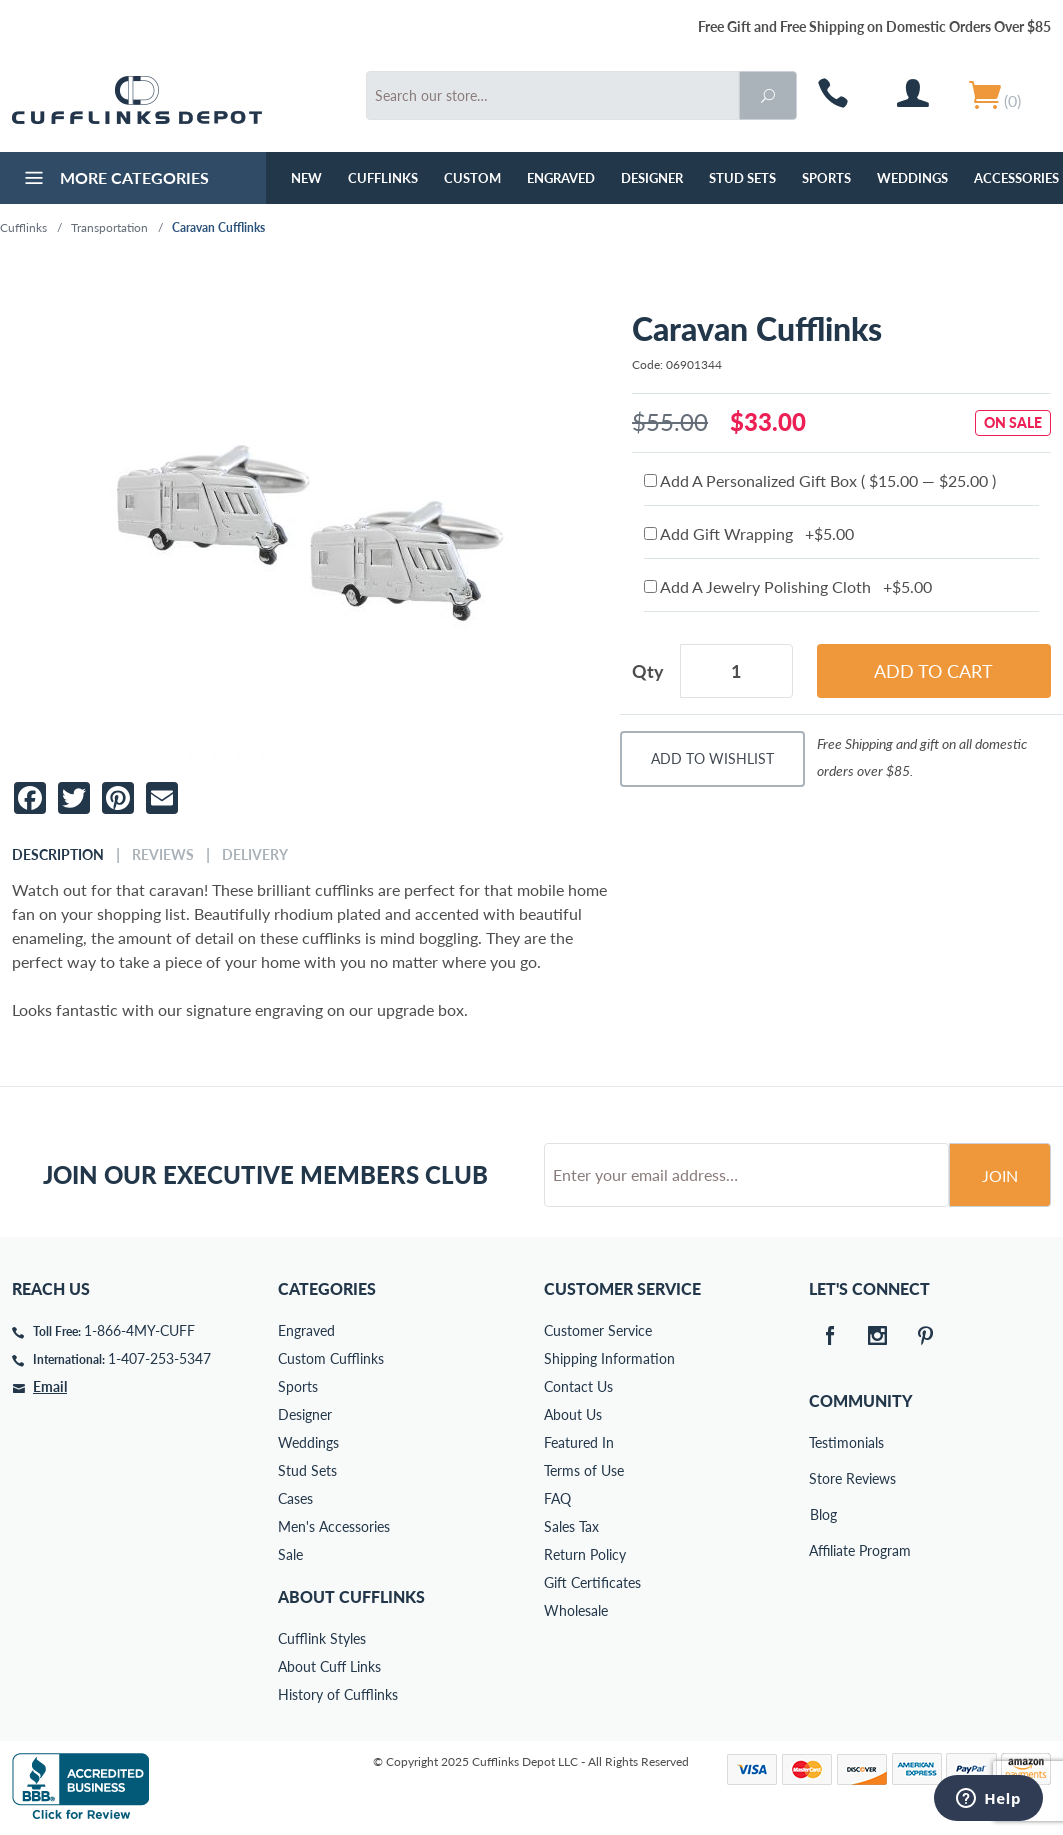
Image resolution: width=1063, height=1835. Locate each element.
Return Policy (585, 1554)
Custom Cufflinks (331, 1358)
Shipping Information (609, 1358)
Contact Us (578, 1386)
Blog (823, 1514)
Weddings (912, 178)
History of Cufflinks (338, 1694)
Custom (472, 178)
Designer (652, 178)
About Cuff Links (329, 1666)
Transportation (109, 227)
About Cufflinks (351, 1596)
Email (50, 1386)
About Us (573, 1414)
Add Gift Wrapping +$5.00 (749, 533)
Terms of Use (584, 1470)
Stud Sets (742, 178)
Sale (290, 1554)
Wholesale (576, 1610)
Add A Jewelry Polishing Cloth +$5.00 (788, 586)
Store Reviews (823, 1478)
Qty (648, 671)
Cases (295, 1498)
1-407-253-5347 (159, 1358)
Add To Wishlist (712, 758)
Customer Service (598, 1330)
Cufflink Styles (322, 1638)
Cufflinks (383, 178)
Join (1000, 1175)
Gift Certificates (592, 1582)
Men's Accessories (334, 1526)
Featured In (579, 1442)
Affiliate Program (823, 1550)
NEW (306, 178)
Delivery (255, 855)
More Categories (114, 180)
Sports (826, 178)
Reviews (163, 855)
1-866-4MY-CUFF (139, 1330)
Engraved (561, 178)
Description (58, 855)
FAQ (557, 1498)
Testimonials (823, 1442)
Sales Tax (571, 1526)
